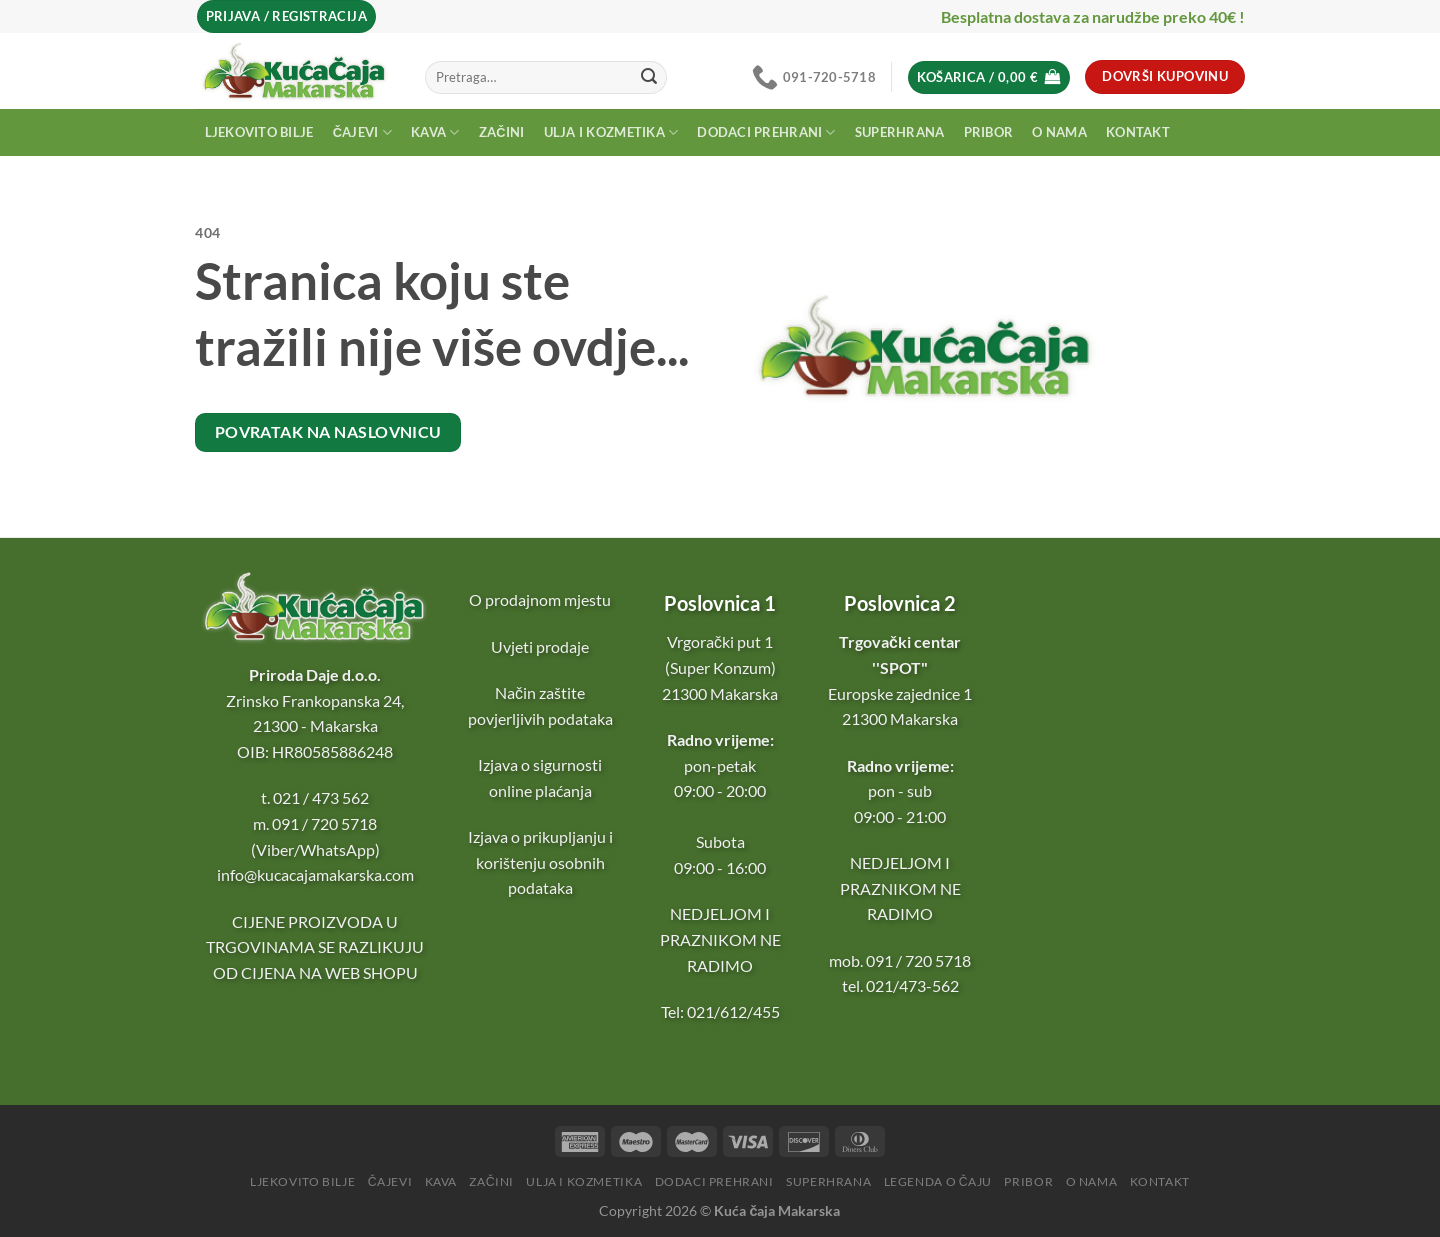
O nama (1059, 132)
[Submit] (649, 77)
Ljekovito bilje (259, 132)
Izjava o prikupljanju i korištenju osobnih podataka (540, 862)
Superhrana (900, 132)
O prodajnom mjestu (540, 599)
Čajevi (362, 132)
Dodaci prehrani (766, 132)
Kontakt (1138, 132)
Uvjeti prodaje (540, 646)
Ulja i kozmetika (611, 132)
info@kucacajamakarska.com (315, 874)
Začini (502, 132)
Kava (435, 132)
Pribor (989, 132)
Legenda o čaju (938, 1181)
